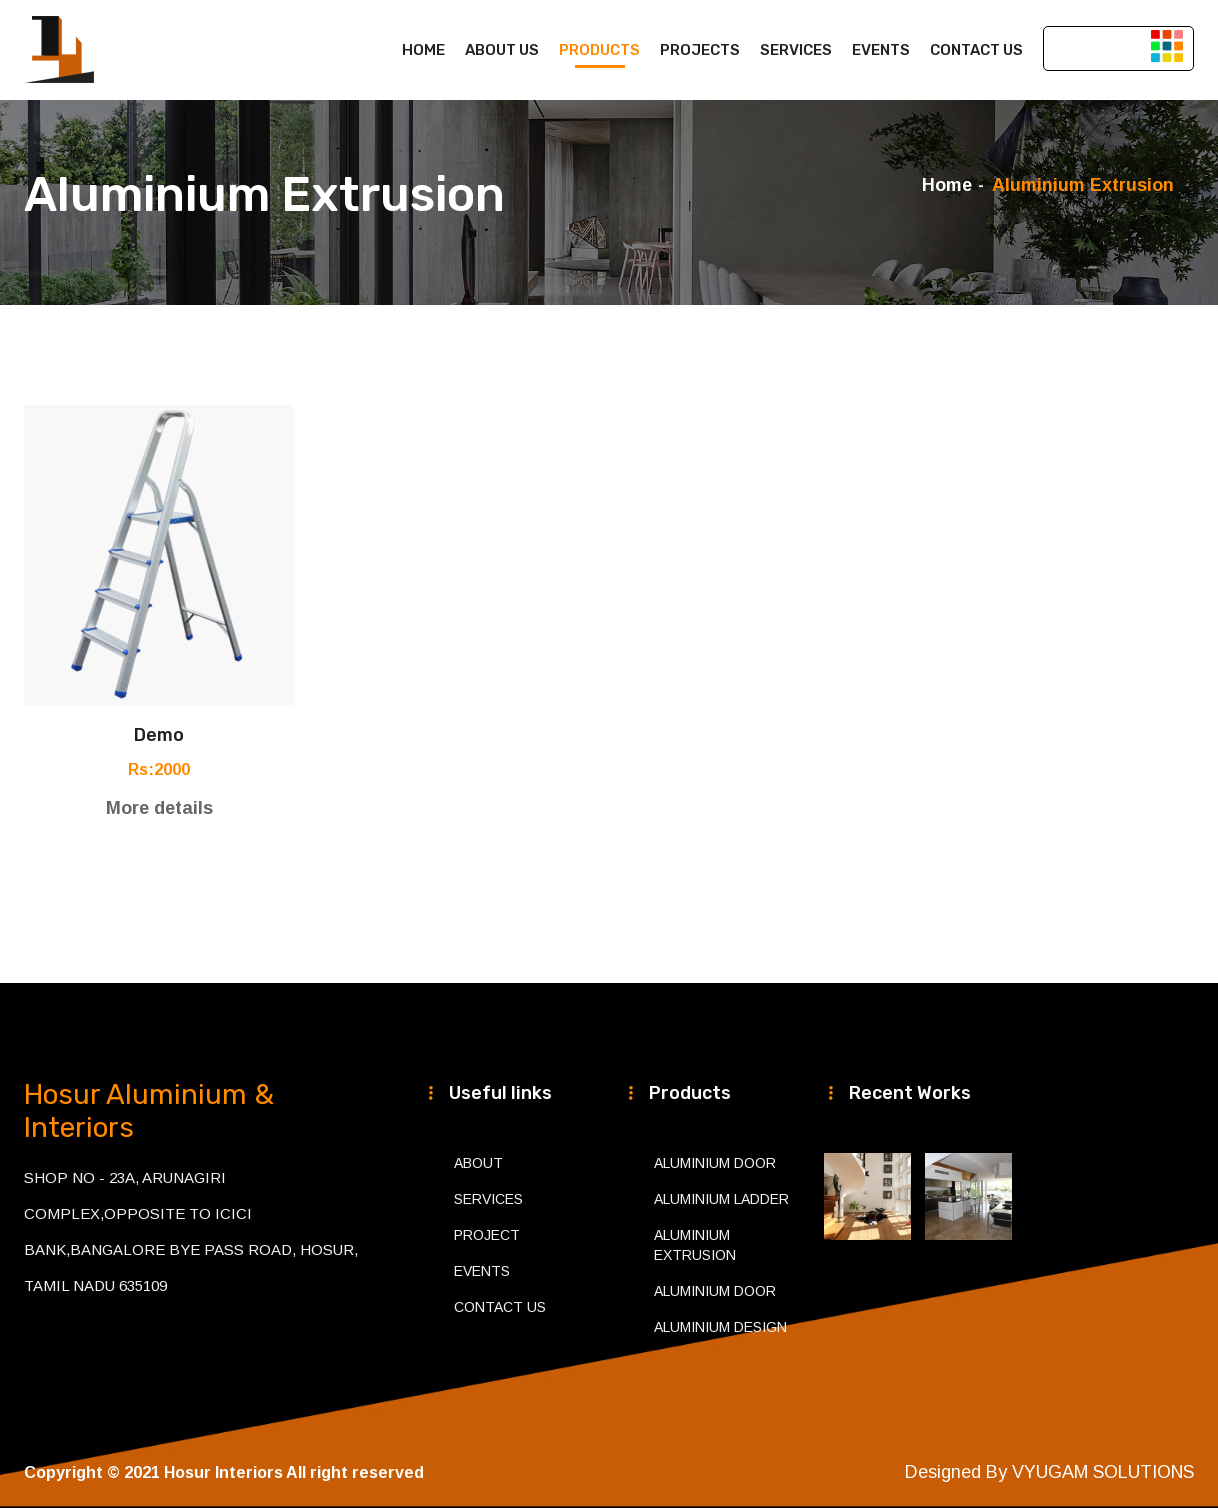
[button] (1167, 45)
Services (796, 50)
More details (159, 808)
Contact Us (500, 1307)
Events (881, 50)
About (478, 1163)
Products (599, 50)
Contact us (976, 50)
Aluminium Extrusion (695, 1245)
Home (423, 50)
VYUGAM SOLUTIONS (1103, 1472)
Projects (700, 50)
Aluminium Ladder (721, 1199)
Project (487, 1235)
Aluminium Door (715, 1163)
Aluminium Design (720, 1327)
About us (502, 50)
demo (159, 735)
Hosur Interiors (223, 1472)
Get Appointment (1118, 47)
